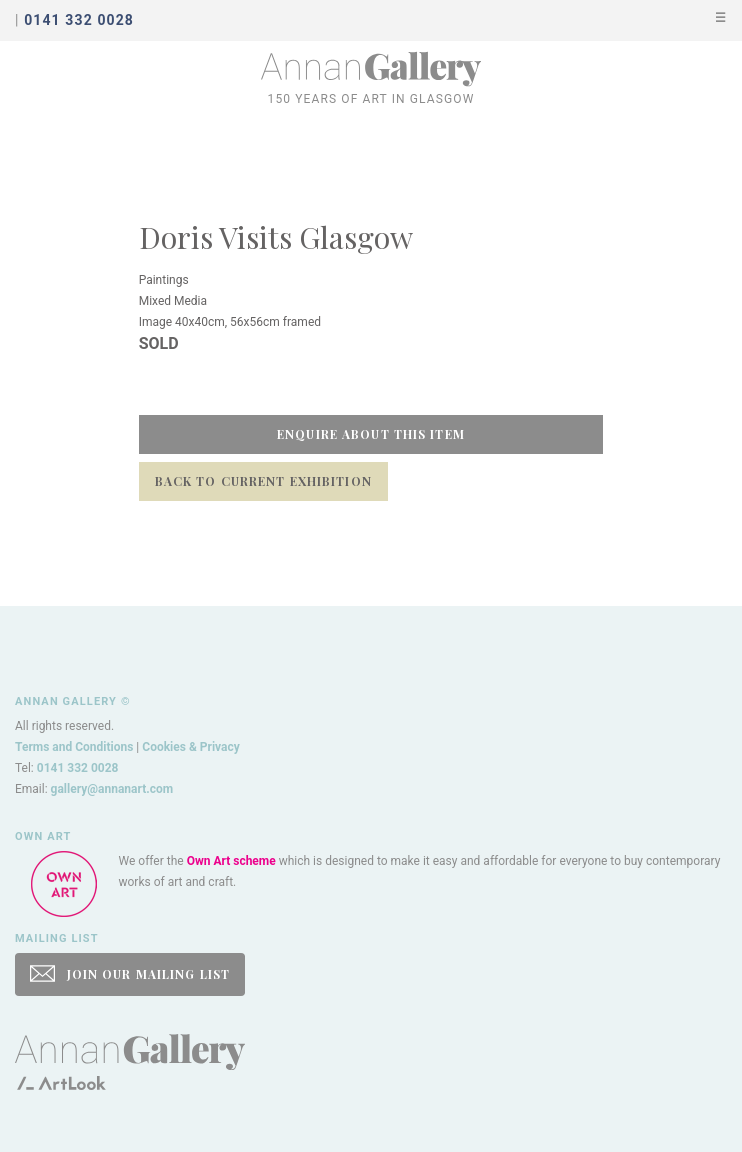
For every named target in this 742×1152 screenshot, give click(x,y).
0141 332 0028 (78, 768)
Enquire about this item (371, 434)
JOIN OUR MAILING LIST (130, 973)
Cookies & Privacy (191, 747)
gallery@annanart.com (112, 789)
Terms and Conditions (74, 747)
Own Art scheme (231, 861)
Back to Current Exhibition (263, 481)
